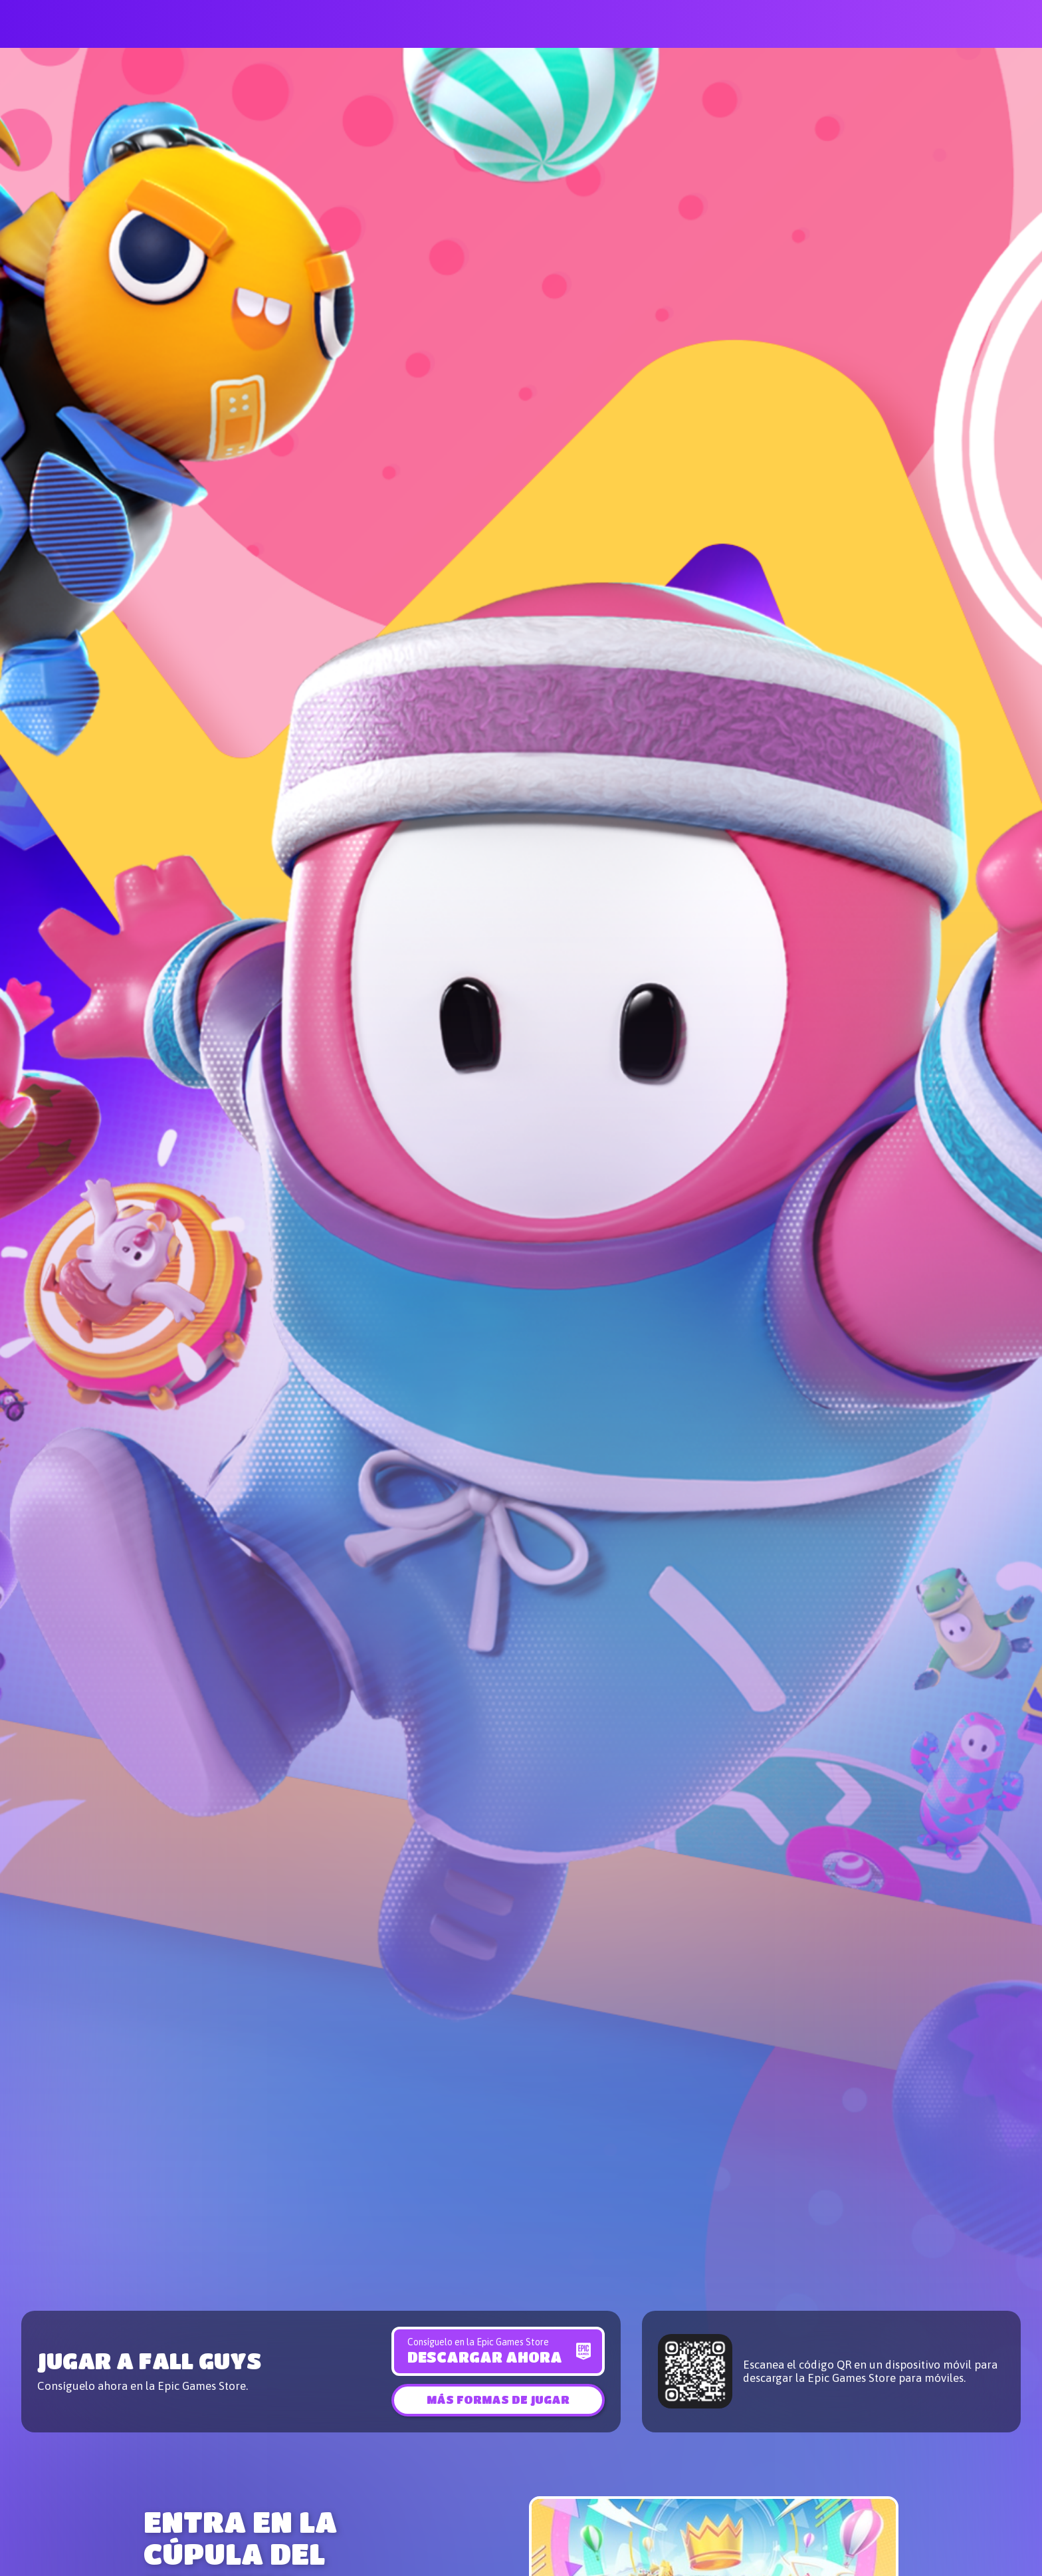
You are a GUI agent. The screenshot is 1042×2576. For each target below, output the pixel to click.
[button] (498, 2398)
